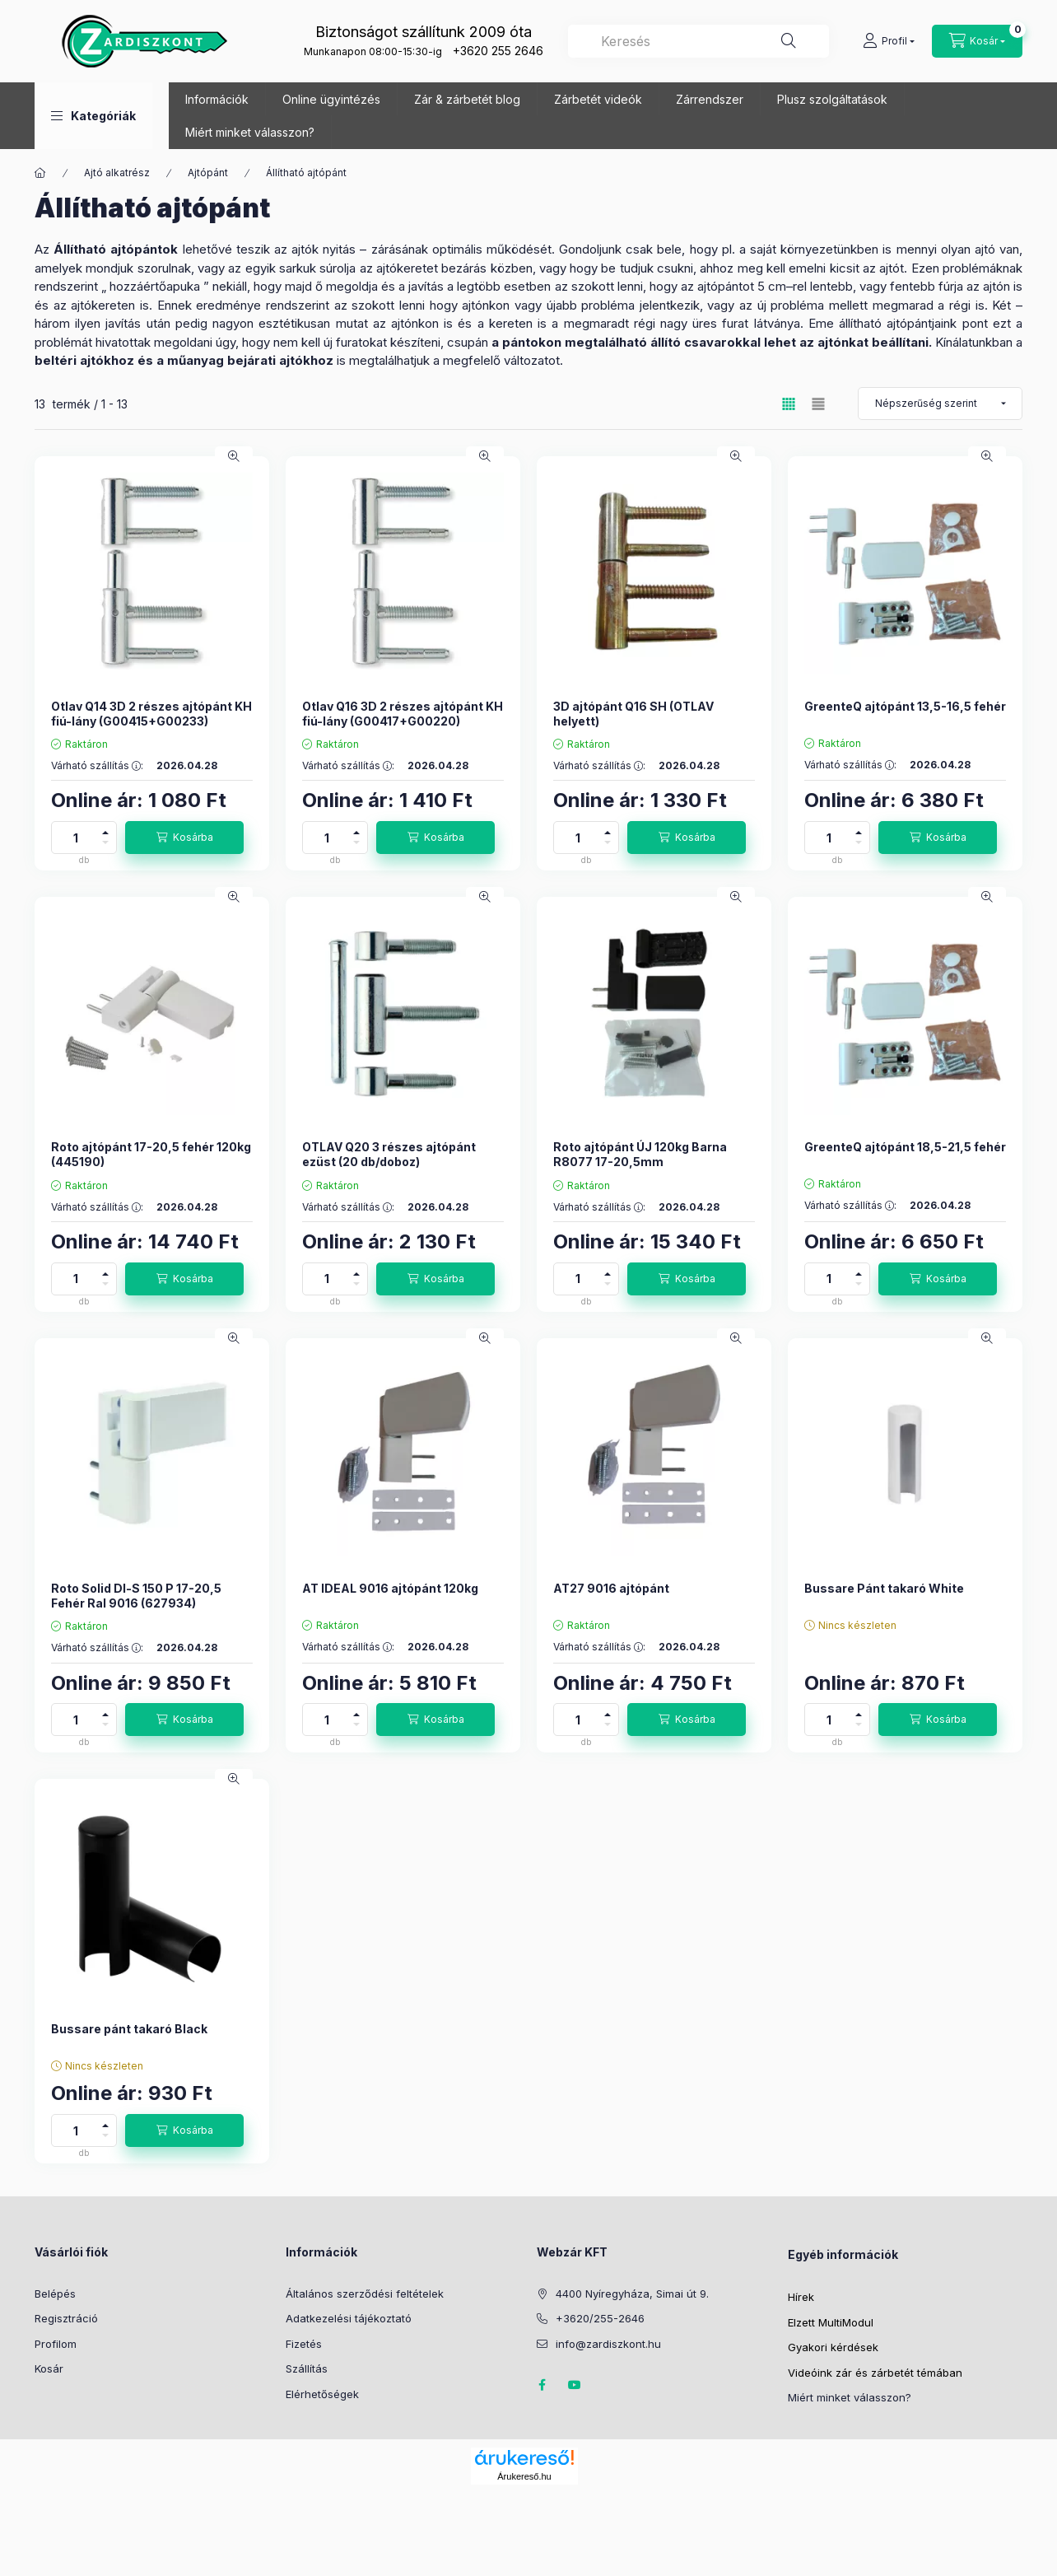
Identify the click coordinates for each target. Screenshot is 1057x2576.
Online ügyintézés (331, 99)
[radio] (818, 404)
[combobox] (698, 41)
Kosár (49, 2368)
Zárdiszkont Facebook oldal (541, 2384)
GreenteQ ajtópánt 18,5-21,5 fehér (905, 1147)
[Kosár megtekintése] (977, 41)
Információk (217, 99)
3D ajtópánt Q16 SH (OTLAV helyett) (633, 713)
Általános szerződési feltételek (365, 2293)
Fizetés (304, 2343)
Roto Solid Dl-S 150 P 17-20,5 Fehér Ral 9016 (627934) (136, 1595)
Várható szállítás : (97, 766)
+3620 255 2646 (498, 51)
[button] (93, 115)
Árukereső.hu (524, 2476)
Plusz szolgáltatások (832, 99)
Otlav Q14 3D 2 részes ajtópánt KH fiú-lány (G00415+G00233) (151, 713)
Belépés (55, 2293)
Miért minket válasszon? (249, 132)
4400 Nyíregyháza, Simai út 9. (632, 2293)
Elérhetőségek (322, 2394)
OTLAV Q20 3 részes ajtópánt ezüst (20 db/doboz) (389, 1154)
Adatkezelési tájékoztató (349, 2318)
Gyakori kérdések (833, 2347)
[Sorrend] (940, 403)
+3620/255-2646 (600, 2318)
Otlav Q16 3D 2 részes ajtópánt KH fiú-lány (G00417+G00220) (402, 713)
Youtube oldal (574, 2384)
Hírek (801, 2296)
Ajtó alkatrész (117, 172)
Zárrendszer (709, 99)
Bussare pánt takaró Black (129, 2029)
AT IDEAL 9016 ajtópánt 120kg (390, 1588)
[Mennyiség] (76, 837)
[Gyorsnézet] (233, 456)
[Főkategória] (40, 173)
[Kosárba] (184, 837)
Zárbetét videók (598, 99)
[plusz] (105, 830)
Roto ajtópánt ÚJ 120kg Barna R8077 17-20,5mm (640, 1154)
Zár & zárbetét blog (467, 99)
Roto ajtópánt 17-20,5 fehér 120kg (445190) (151, 1154)
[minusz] (105, 845)
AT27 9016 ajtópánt (611, 1588)
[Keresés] (789, 41)
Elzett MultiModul (830, 2322)
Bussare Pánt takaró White (884, 1588)
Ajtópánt (208, 172)
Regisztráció (66, 2318)
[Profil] (888, 41)
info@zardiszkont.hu (608, 2343)
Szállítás (307, 2368)
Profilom (56, 2343)
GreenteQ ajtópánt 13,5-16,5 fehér (905, 706)
